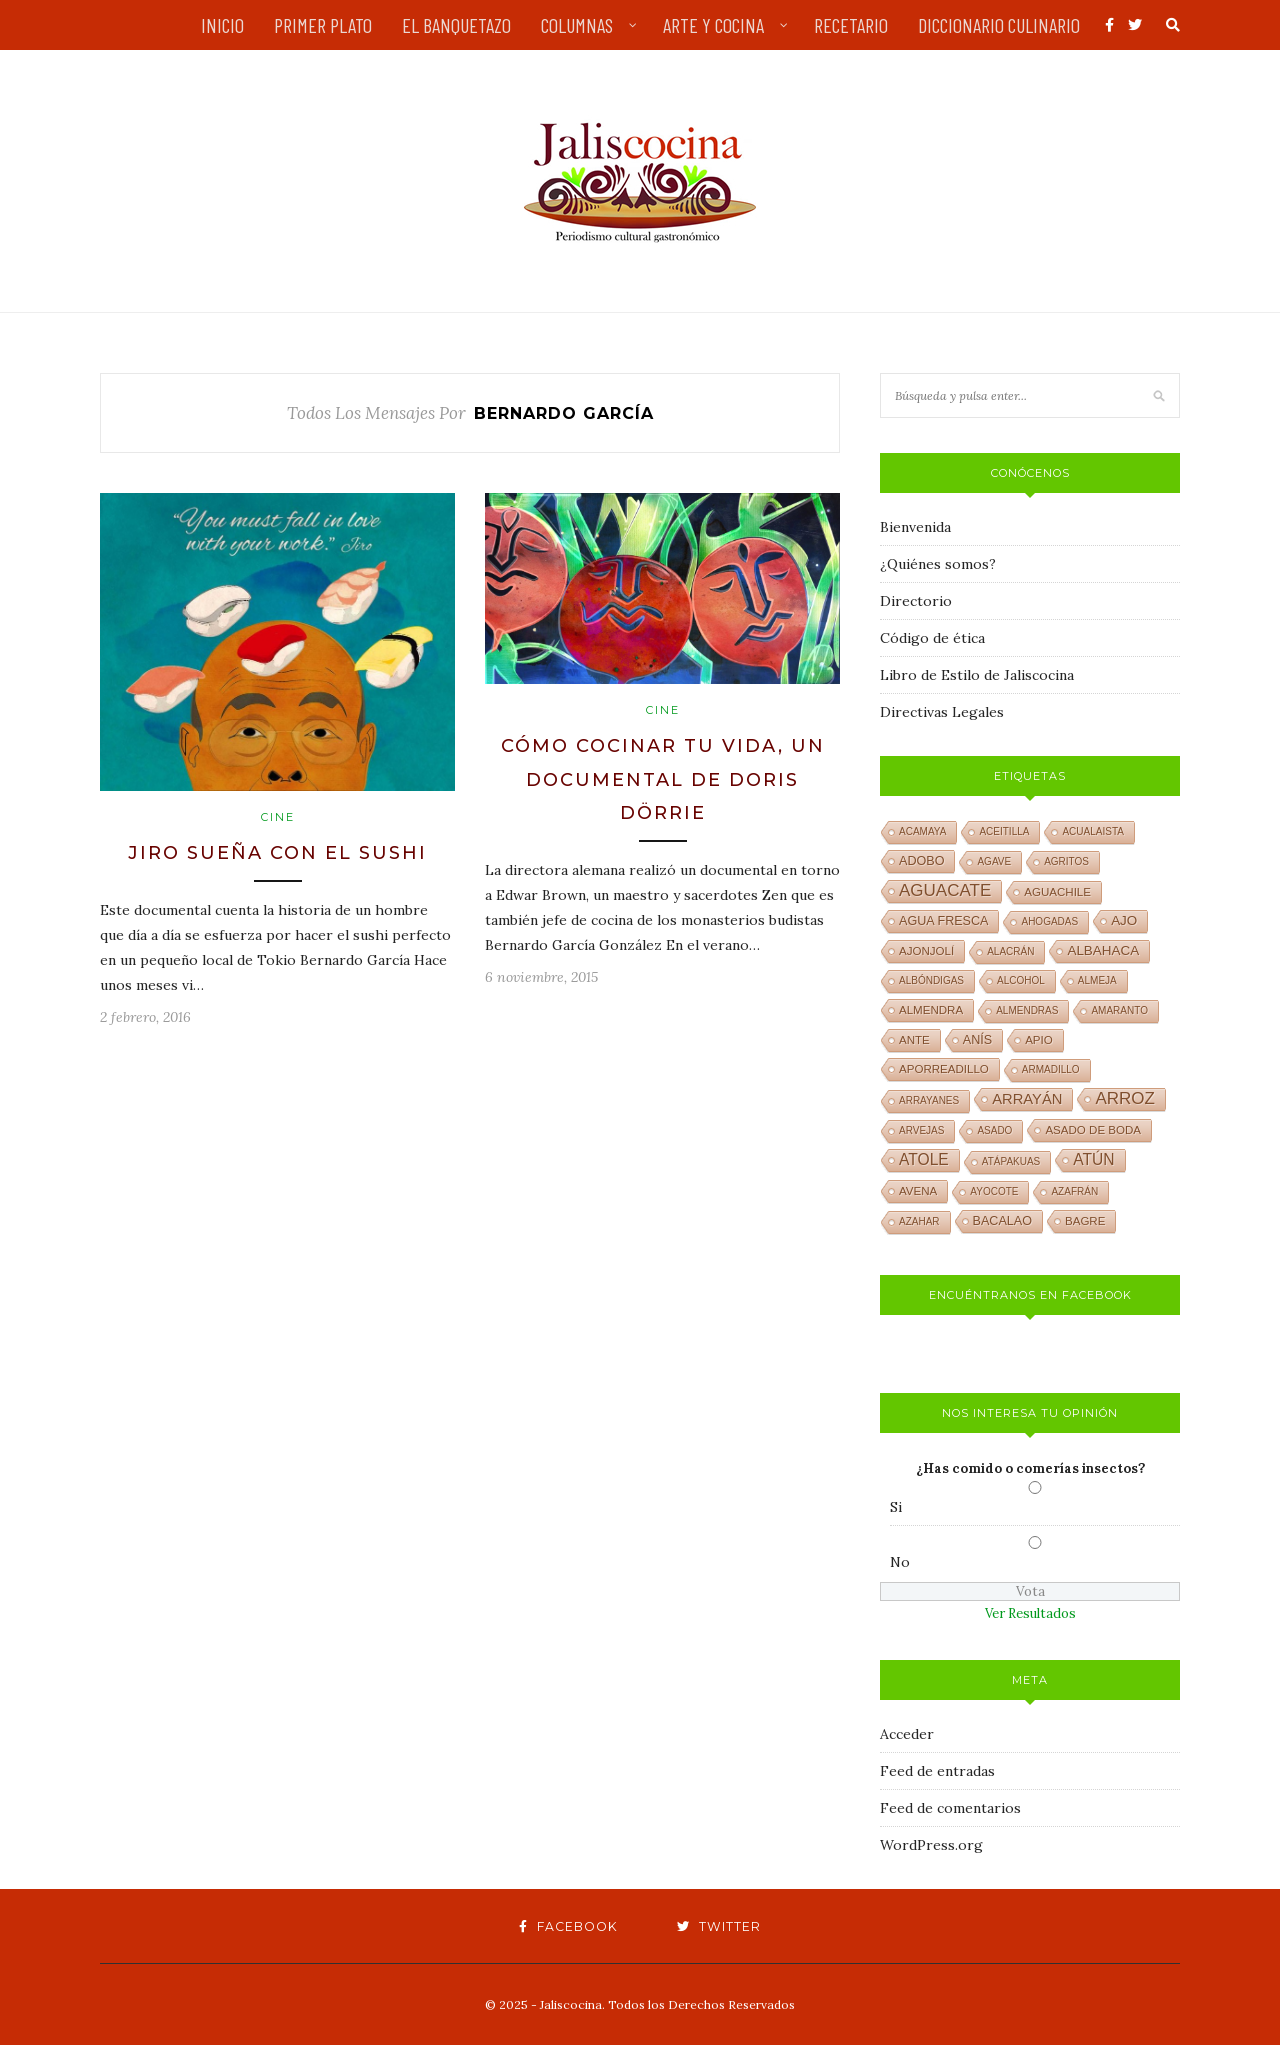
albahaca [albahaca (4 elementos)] (1103, 950)
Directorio (916, 601)
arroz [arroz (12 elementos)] (1125, 1098)
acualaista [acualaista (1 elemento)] (1093, 831)
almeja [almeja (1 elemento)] (1097, 980)
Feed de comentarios (950, 1808)
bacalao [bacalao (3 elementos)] (1002, 1221)
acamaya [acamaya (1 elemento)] (922, 831)
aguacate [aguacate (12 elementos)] (945, 890)
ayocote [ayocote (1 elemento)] (994, 1191)
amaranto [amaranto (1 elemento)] (1119, 1010)
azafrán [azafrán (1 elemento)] (1074, 1191)
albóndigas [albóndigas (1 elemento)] (931, 980)
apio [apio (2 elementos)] (1039, 1040)
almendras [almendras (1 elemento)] (1027, 1010)
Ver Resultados (1030, 1613)
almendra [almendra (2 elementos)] (931, 1010)
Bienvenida (915, 527)
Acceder (907, 1734)
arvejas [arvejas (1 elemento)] (921, 1130)
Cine (278, 817)
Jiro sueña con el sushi (277, 853)
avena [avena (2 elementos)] (918, 1191)
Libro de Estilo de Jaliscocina (977, 675)
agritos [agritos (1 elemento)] (1066, 861)
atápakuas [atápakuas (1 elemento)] (1011, 1161)
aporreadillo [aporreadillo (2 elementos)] (944, 1069)
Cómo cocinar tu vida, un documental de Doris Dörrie (663, 779)
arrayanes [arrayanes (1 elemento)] (929, 1100)
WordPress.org (931, 1845)
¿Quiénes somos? (938, 564)
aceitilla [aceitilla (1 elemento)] (1004, 831)
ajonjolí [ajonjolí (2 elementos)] (926, 951)
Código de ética (932, 638)
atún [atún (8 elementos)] (1093, 1159)
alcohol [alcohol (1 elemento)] (1021, 980)
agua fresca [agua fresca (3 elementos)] (943, 921)
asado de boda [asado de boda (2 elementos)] (1093, 1130)
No (900, 1562)
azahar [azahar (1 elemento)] (919, 1221)
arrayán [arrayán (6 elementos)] (1027, 1099)
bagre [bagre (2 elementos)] (1085, 1221)
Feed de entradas (937, 1771)
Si (896, 1507)
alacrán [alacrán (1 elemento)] (1010, 951)
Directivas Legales (942, 712)
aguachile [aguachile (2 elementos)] (1057, 892)
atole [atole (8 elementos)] (924, 1159)
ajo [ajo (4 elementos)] (1124, 920)
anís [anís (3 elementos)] (977, 1040)
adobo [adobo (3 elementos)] (921, 861)
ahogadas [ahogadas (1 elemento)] (1049, 921)
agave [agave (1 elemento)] (994, 861)
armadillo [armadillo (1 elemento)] (1051, 1069)
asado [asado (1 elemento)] (994, 1130)
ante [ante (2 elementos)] (914, 1040)
